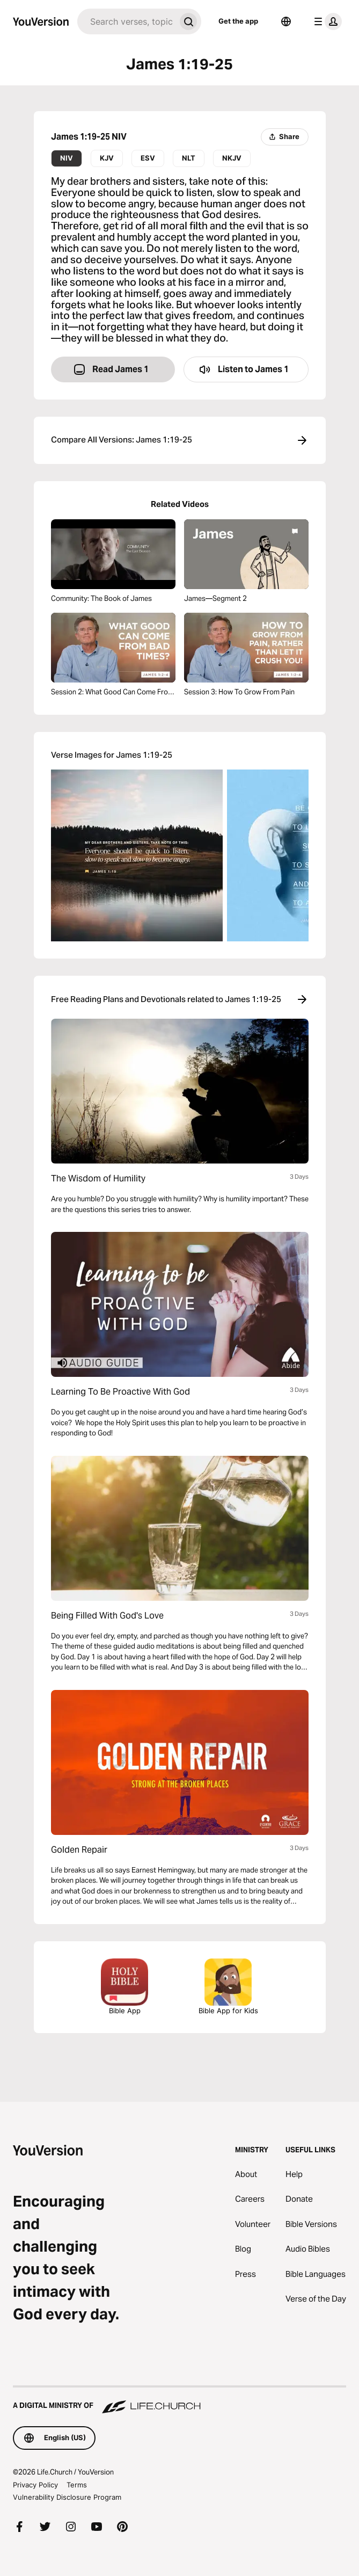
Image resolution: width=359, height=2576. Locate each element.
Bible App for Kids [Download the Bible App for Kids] (228, 1986)
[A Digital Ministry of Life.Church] (179, 2400)
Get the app (238, 21)
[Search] (126, 21)
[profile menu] (325, 21)
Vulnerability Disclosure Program (67, 2497)
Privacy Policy (35, 2484)
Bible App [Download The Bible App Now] (124, 1986)
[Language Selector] (286, 21)
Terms (77, 2484)
